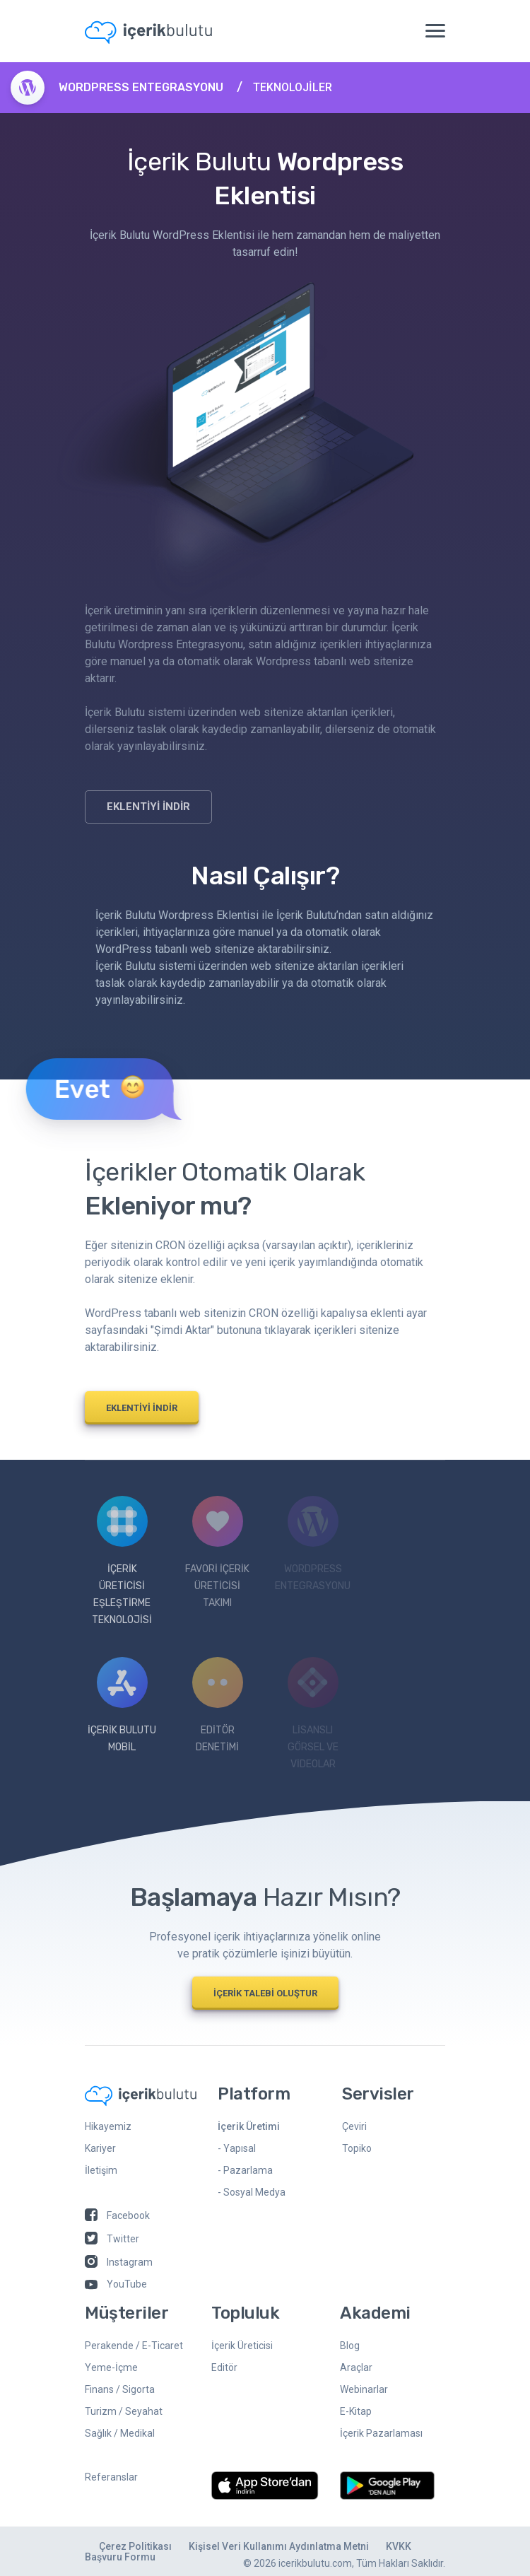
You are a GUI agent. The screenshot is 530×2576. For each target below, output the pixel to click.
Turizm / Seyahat (124, 2411)
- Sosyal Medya (251, 2192)
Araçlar (356, 2367)
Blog (350, 2345)
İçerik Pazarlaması (381, 2433)
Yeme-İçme (111, 2367)
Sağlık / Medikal (120, 2433)
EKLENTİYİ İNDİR (148, 806)
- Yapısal (237, 2148)
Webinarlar (364, 2389)
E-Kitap (356, 2411)
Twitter (112, 2238)
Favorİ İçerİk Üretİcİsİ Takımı (217, 1552)
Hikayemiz (108, 2126)
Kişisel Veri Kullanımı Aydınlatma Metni (279, 2546)
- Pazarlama (245, 2170)
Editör (224, 2367)
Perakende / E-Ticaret (134, 2345)
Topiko (357, 2148)
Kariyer (100, 2148)
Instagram (119, 2262)
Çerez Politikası (135, 2546)
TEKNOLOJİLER (292, 87)
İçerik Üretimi (249, 2126)
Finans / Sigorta (120, 2389)
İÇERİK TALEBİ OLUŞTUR (265, 1993)
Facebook (117, 2215)
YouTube (116, 2284)
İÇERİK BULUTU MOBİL (122, 1705)
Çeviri (354, 2126)
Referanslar (111, 2477)
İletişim (101, 2170)
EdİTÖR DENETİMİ (217, 1705)
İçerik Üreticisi (242, 2345)
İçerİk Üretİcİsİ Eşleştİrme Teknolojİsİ (122, 1561)
